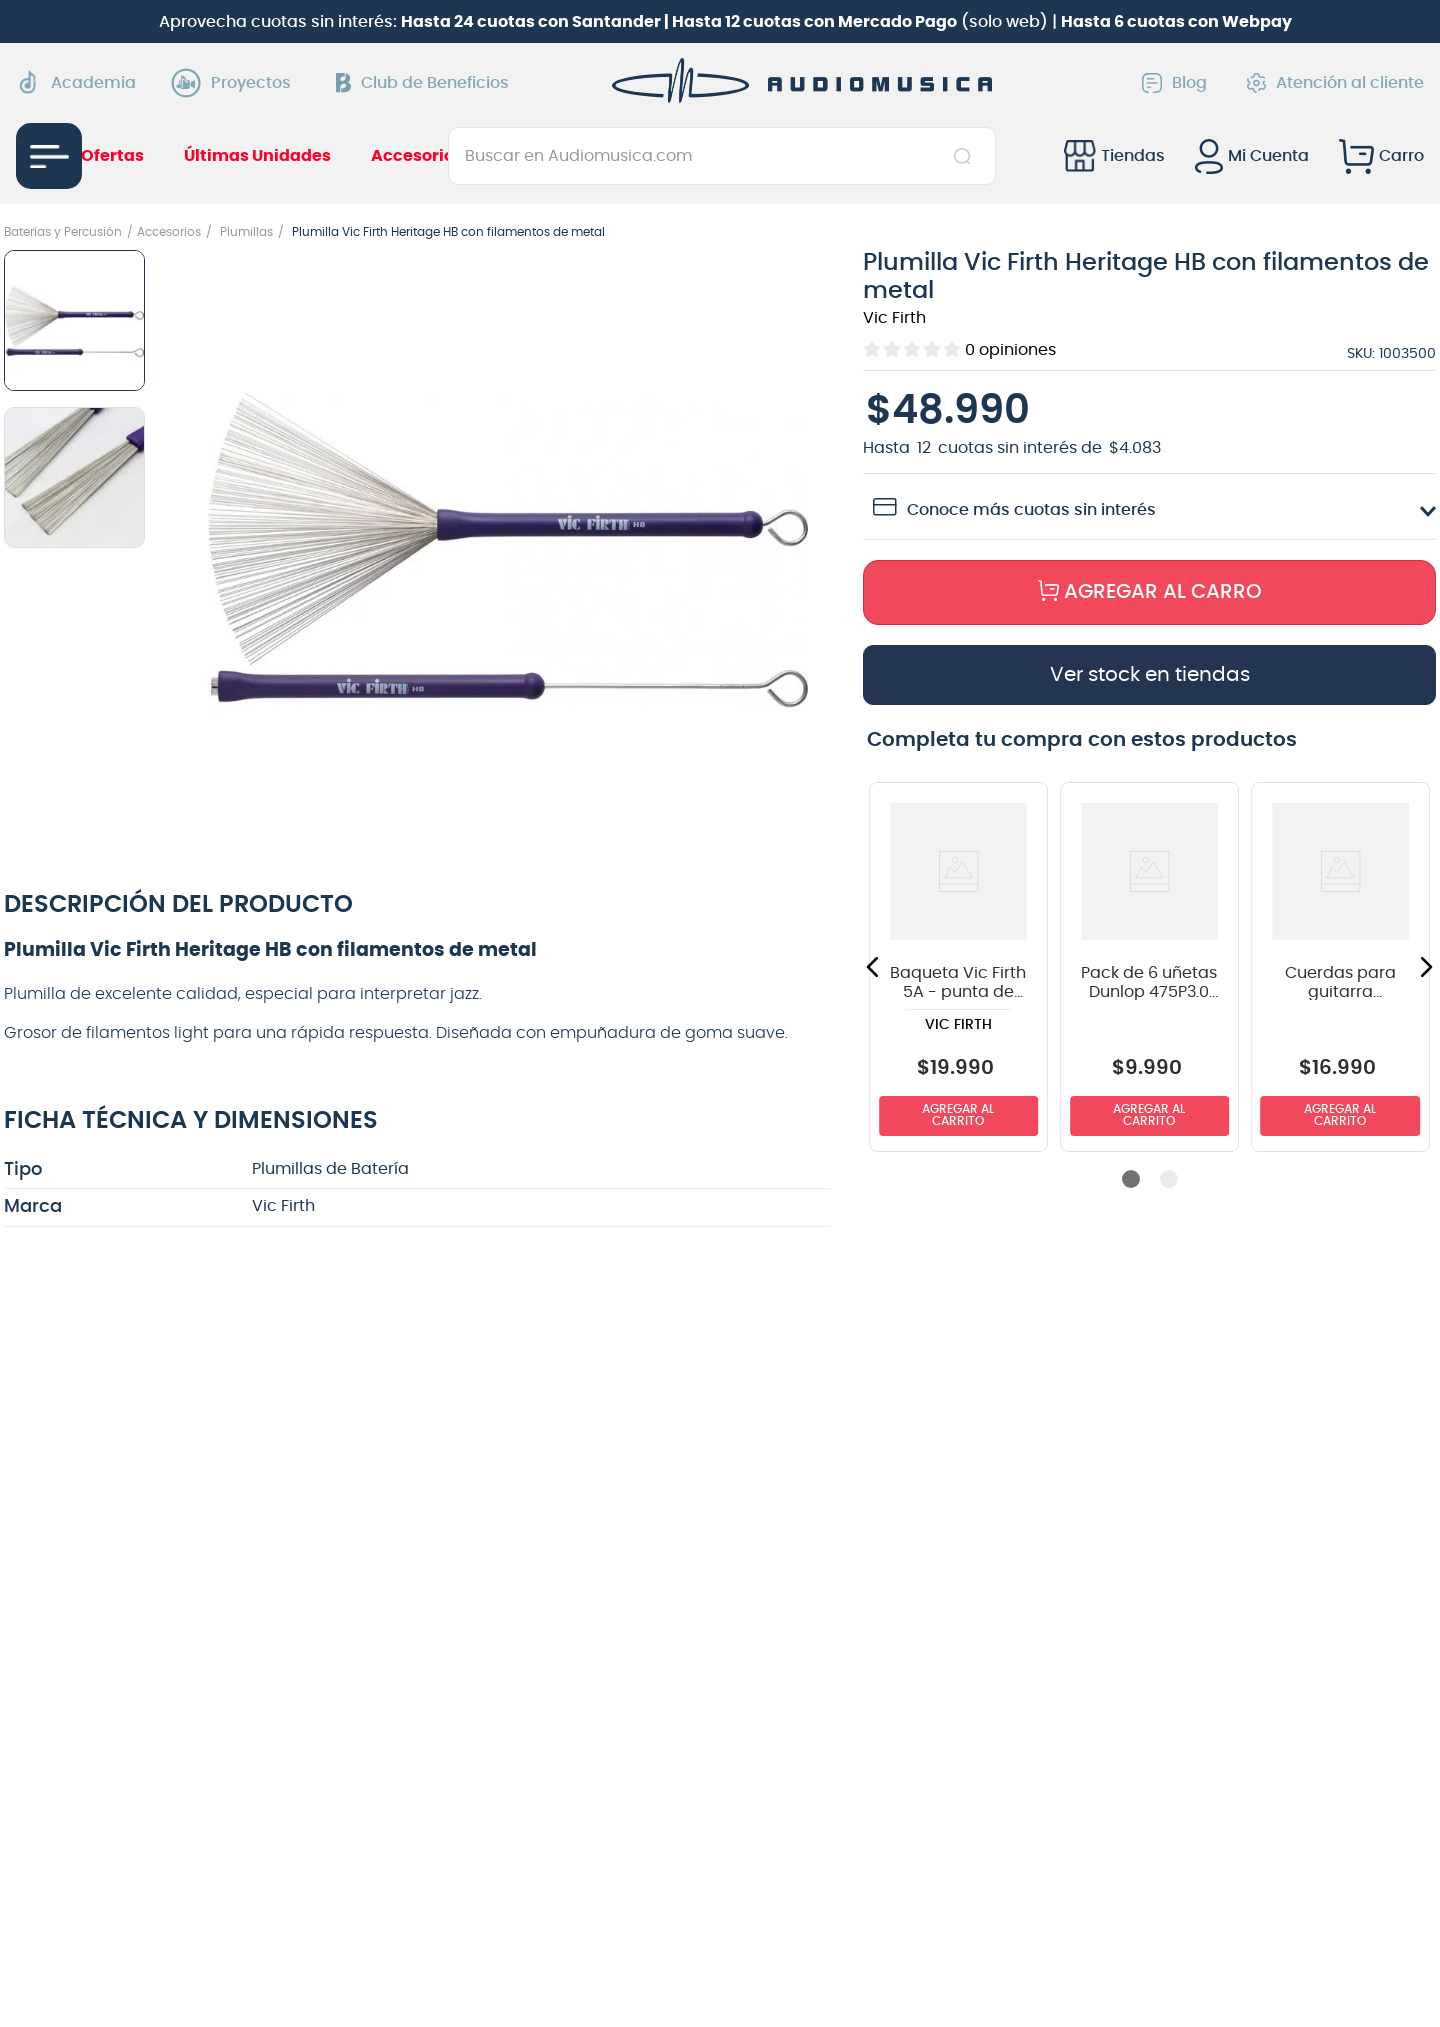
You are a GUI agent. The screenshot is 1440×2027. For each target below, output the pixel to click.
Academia (76, 82)
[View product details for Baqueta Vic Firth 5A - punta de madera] (958, 967)
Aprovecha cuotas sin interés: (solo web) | (725, 22)
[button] (508, 552)
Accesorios (169, 232)
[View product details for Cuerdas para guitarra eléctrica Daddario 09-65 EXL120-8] (1340, 967)
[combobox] (721, 156)
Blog (1174, 83)
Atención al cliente (1335, 83)
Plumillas (246, 232)
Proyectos (236, 83)
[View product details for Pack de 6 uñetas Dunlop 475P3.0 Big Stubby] (1149, 967)
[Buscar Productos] (966, 156)
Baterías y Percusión (63, 232)
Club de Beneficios (422, 83)
